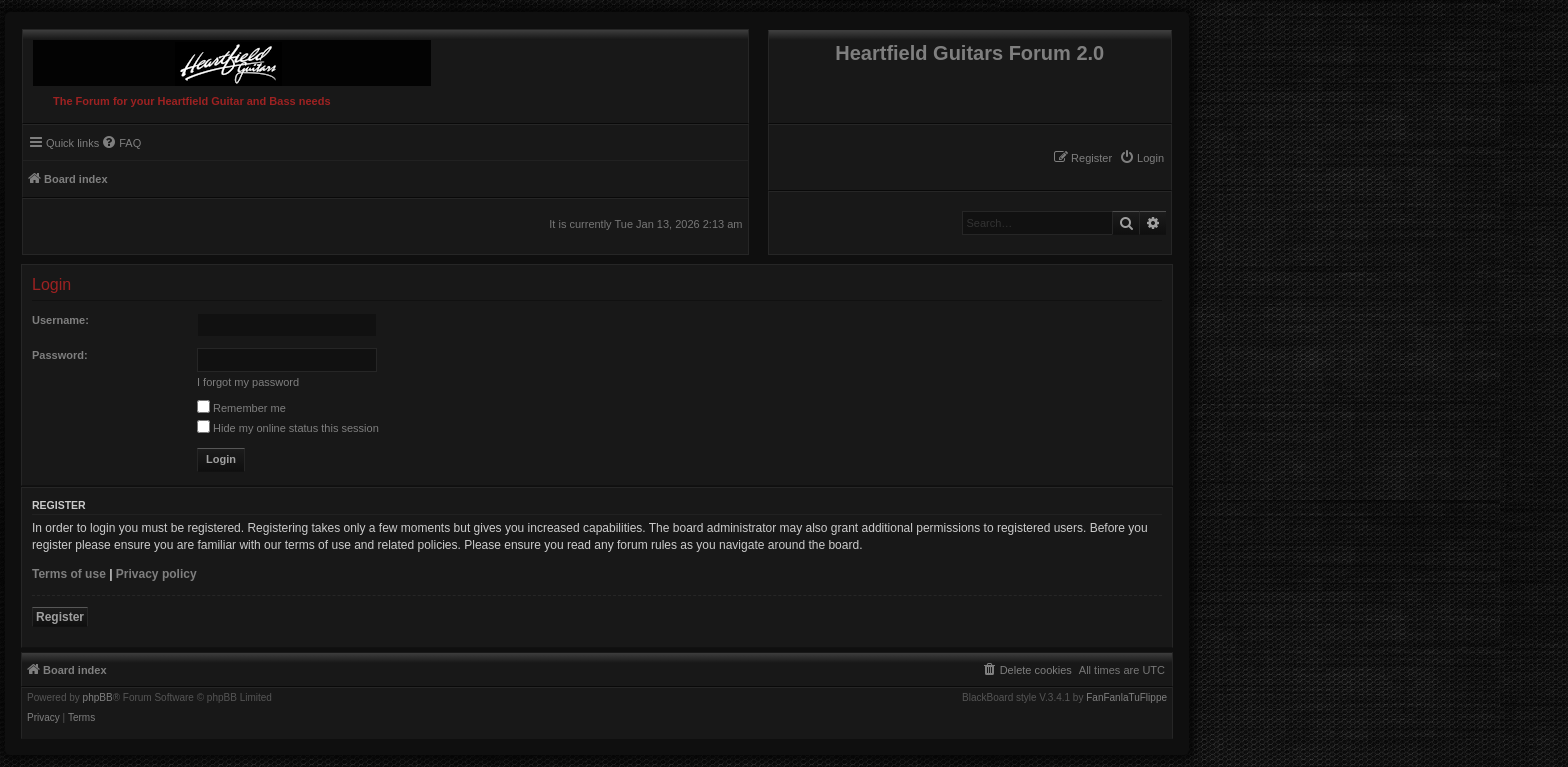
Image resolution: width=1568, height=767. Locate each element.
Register (60, 617)
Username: (60, 320)
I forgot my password (248, 382)
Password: (60, 355)
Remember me (241, 408)
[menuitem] (1141, 158)
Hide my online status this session (288, 428)
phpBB (98, 698)
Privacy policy (156, 574)
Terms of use (69, 574)
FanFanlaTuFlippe (1126, 698)
